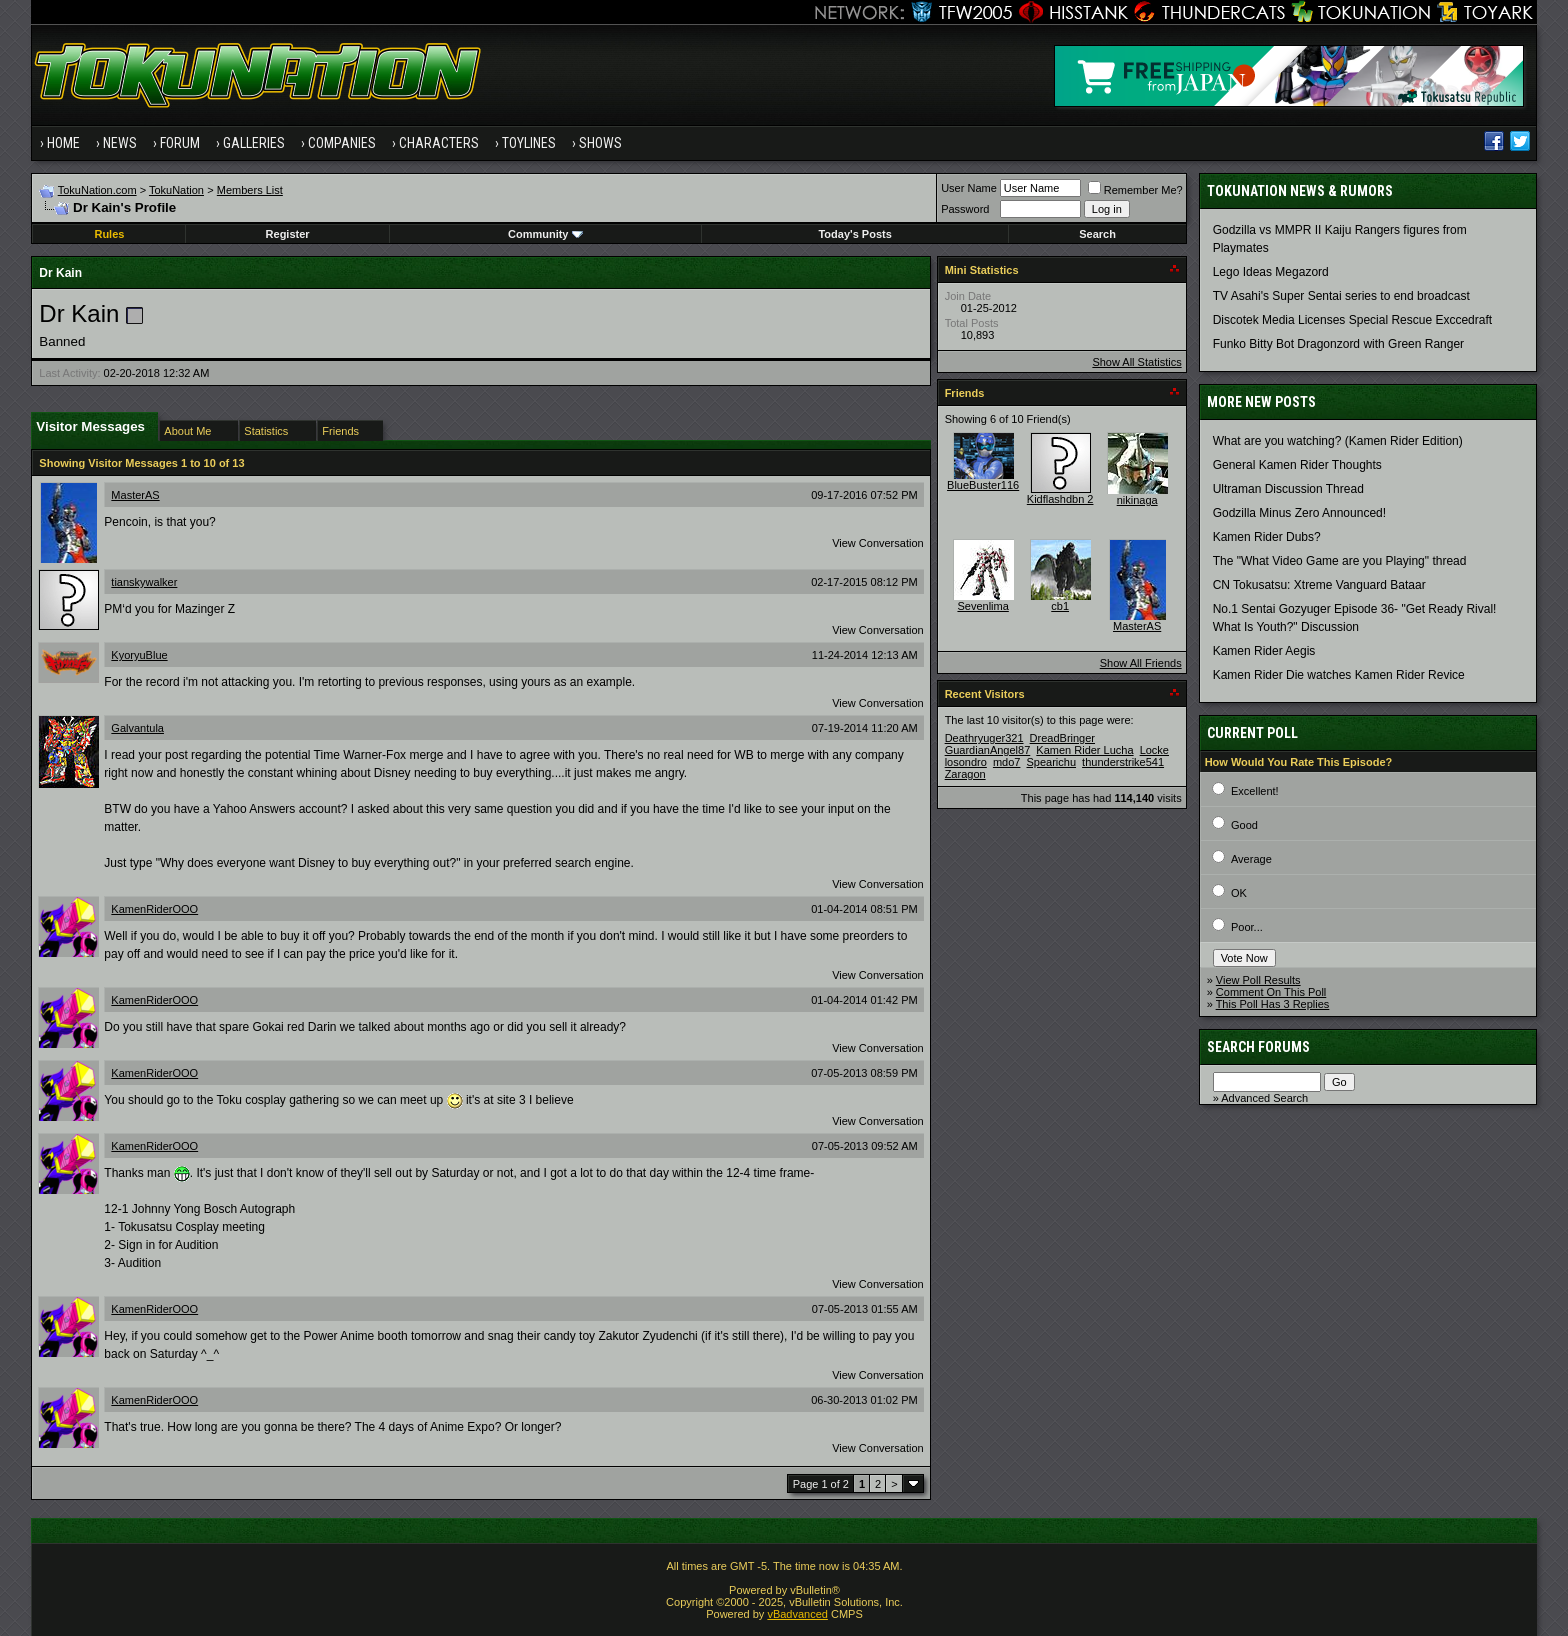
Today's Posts (854, 234)
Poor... (1247, 927)
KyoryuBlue (139, 655)
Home (63, 143)
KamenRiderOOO (154, 909)
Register (288, 234)
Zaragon (965, 774)
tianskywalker (144, 582)
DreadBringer (1062, 738)
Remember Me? (1135, 190)
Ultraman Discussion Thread (1288, 489)
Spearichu (1052, 762)
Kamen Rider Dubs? (1267, 537)
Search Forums (1258, 1047)
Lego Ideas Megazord (1271, 272)
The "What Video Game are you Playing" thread (1340, 561)
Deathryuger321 (984, 738)
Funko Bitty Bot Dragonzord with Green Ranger (1338, 344)
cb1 (1060, 606)
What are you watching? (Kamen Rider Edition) (1338, 441)
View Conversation (878, 543)
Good (1244, 825)
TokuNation (176, 190)
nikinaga (1137, 500)
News (120, 143)
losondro (966, 762)
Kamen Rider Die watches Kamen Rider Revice (1339, 675)
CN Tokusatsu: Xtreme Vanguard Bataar (1319, 585)
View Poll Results (1258, 980)
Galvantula (137, 728)
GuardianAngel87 (988, 750)
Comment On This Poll (1271, 992)
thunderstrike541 (1123, 762)
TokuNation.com (97, 190)
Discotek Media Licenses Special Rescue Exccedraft (1352, 320)
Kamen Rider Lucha (1084, 750)
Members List (250, 190)
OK (1239, 893)
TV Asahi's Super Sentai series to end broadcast (1341, 296)
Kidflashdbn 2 (1060, 499)
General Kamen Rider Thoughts (1297, 465)
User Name (969, 188)
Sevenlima (982, 606)
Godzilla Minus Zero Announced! (1299, 513)
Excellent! (1255, 791)
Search (1097, 234)
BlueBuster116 (983, 485)
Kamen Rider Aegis (1264, 651)
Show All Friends (1141, 663)
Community (545, 234)
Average (1251, 859)
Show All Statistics (1136, 362)
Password (965, 209)
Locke (1154, 750)
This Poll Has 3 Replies (1273, 1004)
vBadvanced (797, 1614)
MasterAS (135, 495)
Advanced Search (1264, 1098)
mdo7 (1007, 762)
